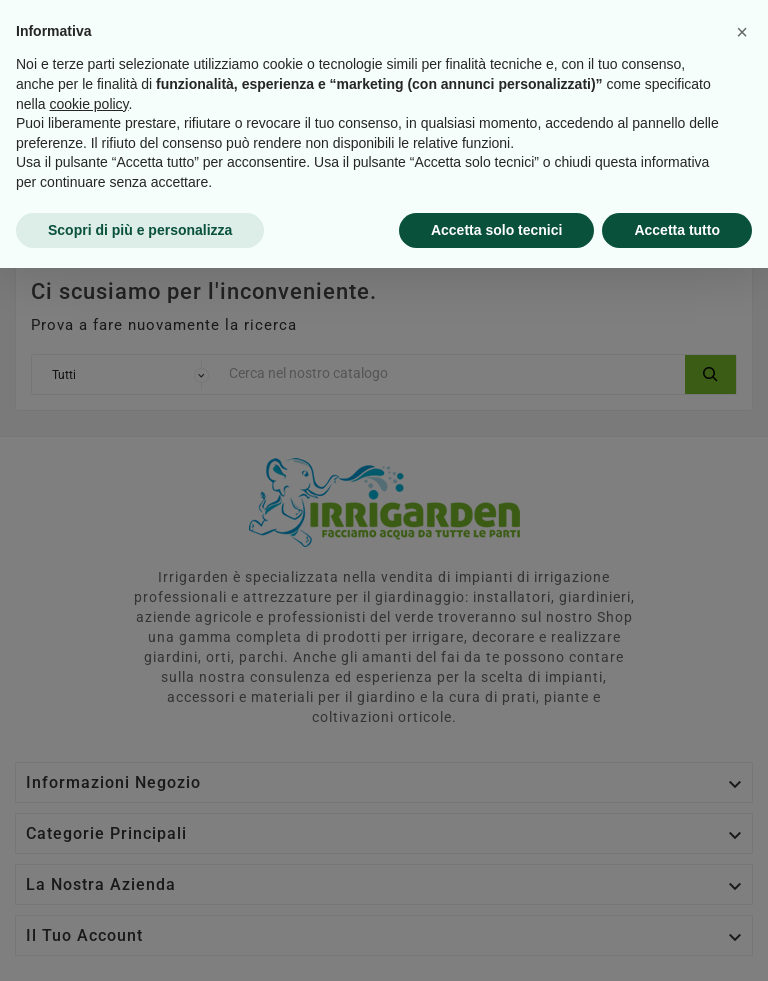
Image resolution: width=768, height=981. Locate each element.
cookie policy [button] (88, 816)
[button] (742, 745)
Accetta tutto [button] (677, 942)
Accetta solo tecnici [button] (497, 942)
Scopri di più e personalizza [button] (140, 942)
